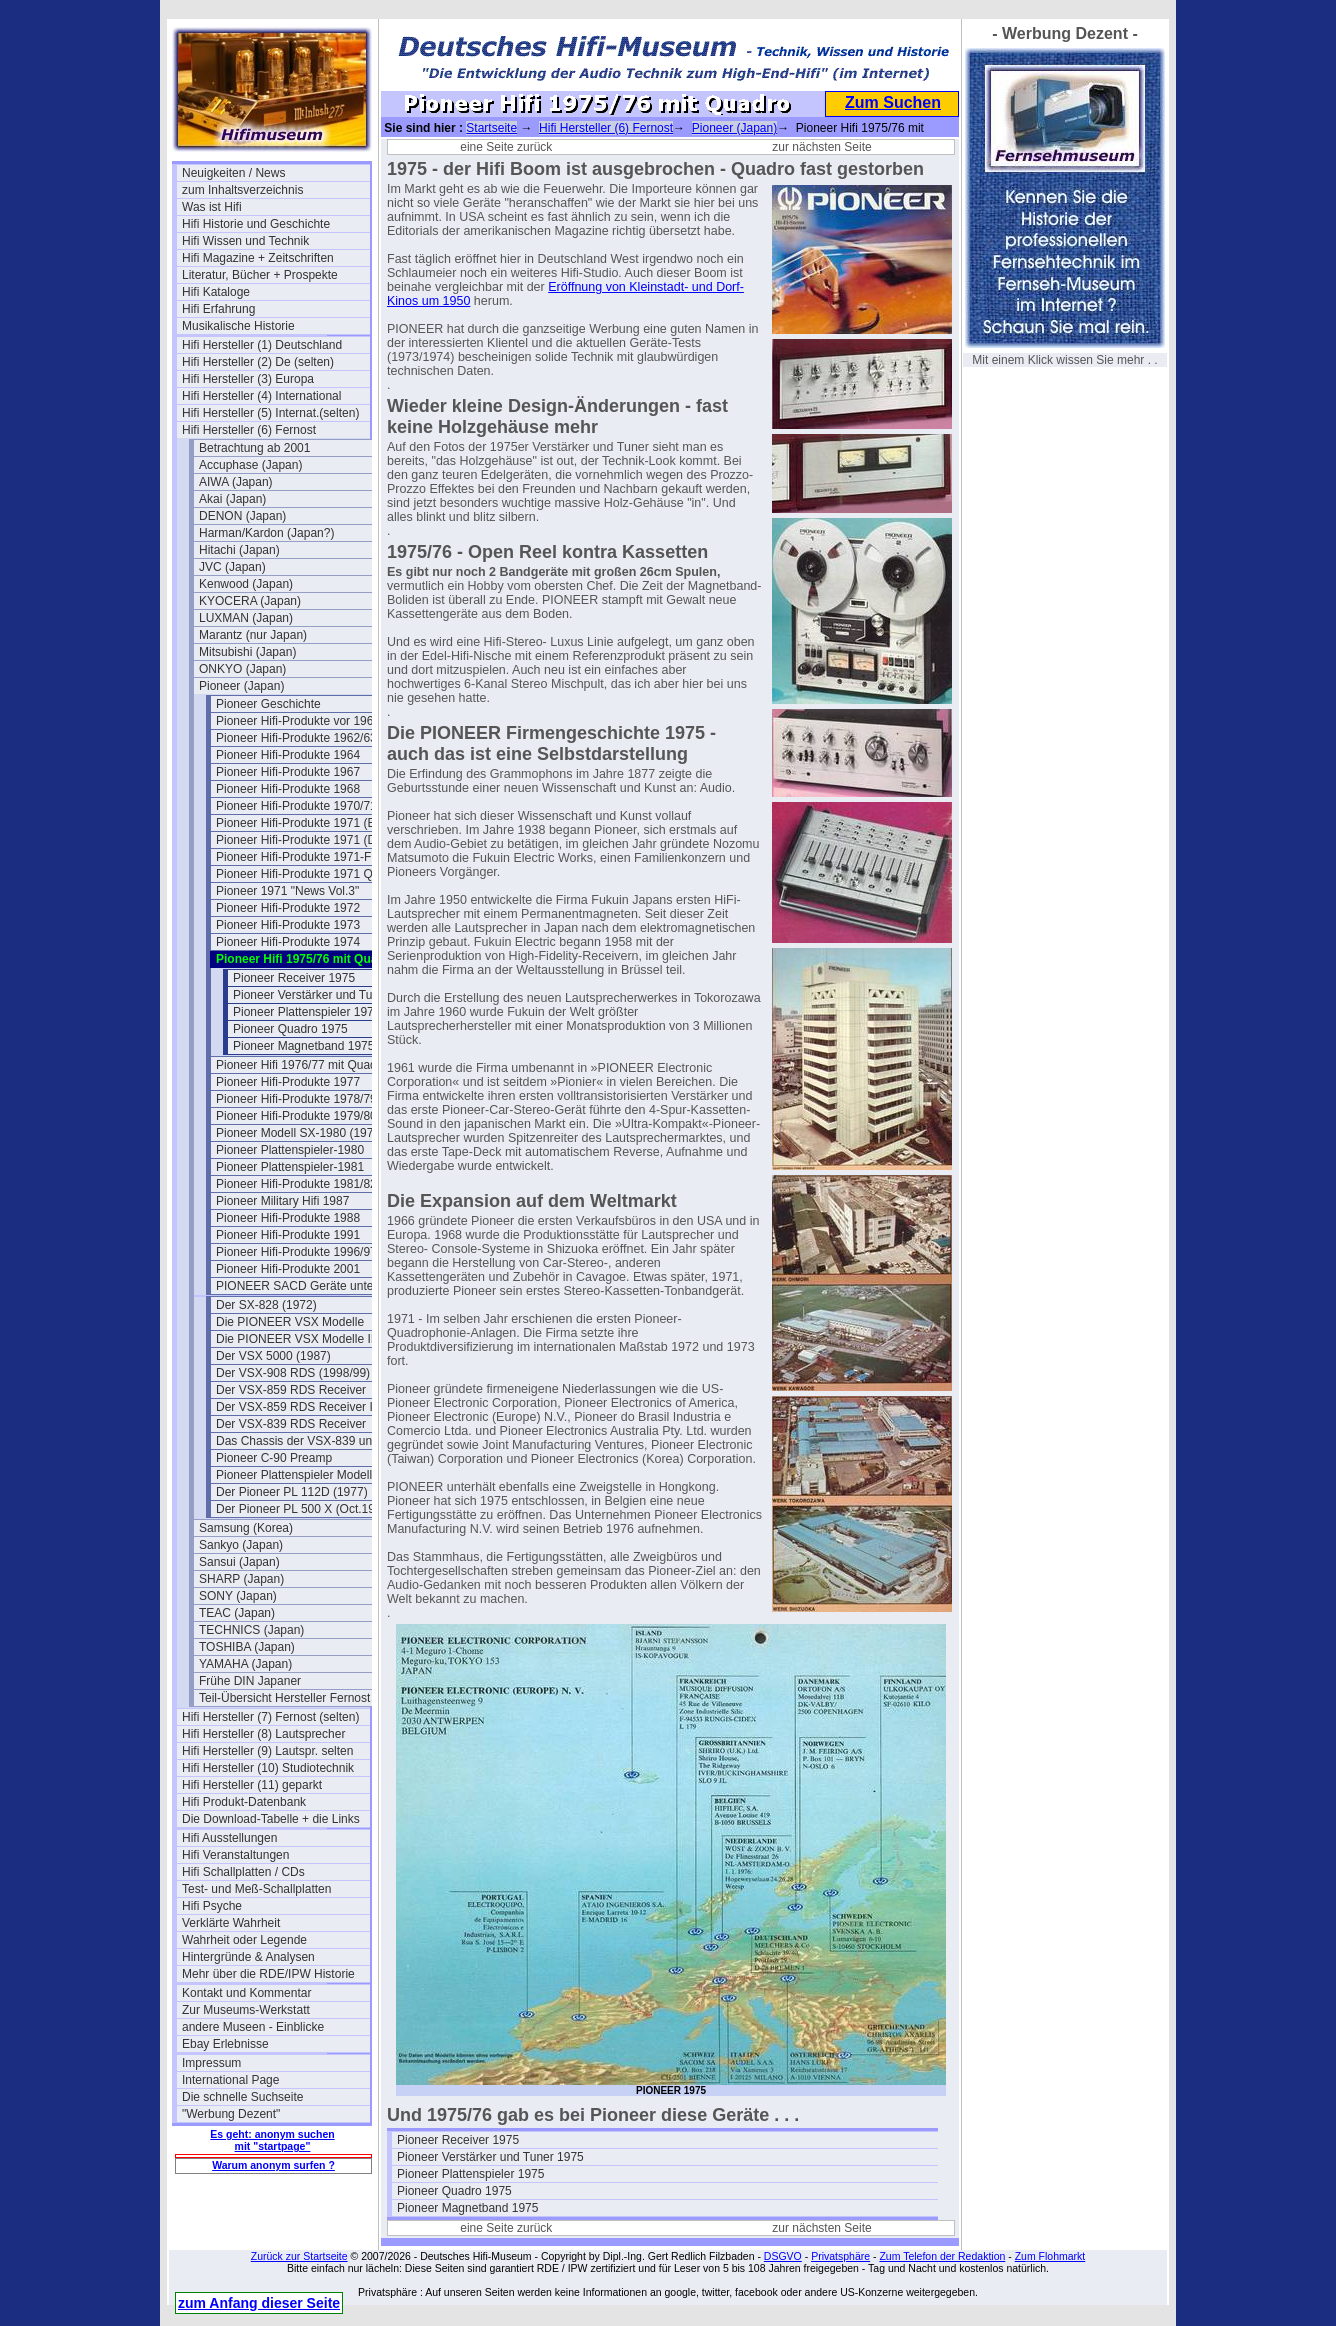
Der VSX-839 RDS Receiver (291, 1424)
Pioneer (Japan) (241, 686)
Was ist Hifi (212, 207)
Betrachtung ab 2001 (254, 448)
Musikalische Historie (238, 326)
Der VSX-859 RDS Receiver (291, 1390)
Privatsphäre (840, 2256)
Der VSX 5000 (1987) (273, 1356)
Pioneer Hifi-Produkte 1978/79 (296, 1099)
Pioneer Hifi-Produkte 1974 (288, 942)
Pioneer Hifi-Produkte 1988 (288, 1218)
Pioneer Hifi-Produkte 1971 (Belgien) (310, 823)
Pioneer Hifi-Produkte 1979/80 (296, 1116)
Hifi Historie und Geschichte (256, 224)
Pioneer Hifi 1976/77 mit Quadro (301, 1065)
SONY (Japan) (238, 1596)
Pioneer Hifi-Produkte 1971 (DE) (302, 840)
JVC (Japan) (232, 567)
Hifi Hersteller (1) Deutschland (262, 345)
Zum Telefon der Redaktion (942, 2256)
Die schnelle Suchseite (242, 2097)
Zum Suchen (893, 102)
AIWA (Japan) (236, 482)
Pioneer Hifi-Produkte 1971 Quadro (309, 874)
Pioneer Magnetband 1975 (303, 1046)
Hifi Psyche (212, 1906)
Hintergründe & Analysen (248, 1957)
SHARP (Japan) (241, 1579)
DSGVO (783, 2256)
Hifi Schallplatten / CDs (243, 1872)
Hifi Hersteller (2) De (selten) (258, 362)
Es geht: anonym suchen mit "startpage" (272, 2140)
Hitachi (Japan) (239, 550)
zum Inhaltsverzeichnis (242, 190)
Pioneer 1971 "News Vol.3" (287, 891)
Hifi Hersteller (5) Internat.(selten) (270, 413)
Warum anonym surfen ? (273, 2165)
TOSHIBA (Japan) (247, 1647)
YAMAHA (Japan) (245, 1664)
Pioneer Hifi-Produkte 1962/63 (296, 738)
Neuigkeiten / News (233, 173)
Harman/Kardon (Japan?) (266, 533)
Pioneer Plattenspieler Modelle (297, 1475)
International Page (230, 2080)
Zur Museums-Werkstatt (246, 2010)
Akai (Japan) (232, 499)
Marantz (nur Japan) (253, 635)
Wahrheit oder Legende (244, 1940)
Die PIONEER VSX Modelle (290, 1322)
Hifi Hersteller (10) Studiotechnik (268, 1768)
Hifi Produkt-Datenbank (244, 1802)
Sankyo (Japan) (241, 1545)
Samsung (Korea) (246, 1528)
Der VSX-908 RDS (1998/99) (293, 1373)
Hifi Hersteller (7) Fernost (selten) (270, 1717)
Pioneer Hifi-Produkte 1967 (288, 772)
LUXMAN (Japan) (246, 618)
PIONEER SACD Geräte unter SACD (310, 1286)
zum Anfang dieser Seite (259, 2303)
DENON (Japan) (242, 516)
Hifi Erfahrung (218, 309)
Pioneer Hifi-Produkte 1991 (288, 1235)
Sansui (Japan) (239, 1562)
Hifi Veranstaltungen (235, 1855)
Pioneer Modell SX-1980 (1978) (300, 1133)
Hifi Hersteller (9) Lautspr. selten (267, 1751)
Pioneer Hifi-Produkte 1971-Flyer (303, 857)
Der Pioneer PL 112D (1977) (292, 1492)
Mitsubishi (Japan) (247, 652)
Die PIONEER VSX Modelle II (295, 1339)
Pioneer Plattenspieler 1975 (306, 1012)
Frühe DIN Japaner (250, 1681)
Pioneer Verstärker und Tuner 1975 (326, 995)
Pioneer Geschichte (268, 704)
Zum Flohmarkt (1050, 2256)
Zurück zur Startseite (299, 2256)
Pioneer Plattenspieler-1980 (290, 1150)
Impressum (211, 2063)
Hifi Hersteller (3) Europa (248, 379)
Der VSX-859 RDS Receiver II (296, 1407)
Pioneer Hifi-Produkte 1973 (288, 925)
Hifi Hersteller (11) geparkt (252, 1785)
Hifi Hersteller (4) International (261, 396)
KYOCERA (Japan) (250, 601)
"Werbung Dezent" (231, 2114)
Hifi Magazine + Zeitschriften (258, 258)
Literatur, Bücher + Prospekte (260, 275)
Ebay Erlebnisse (225, 2044)
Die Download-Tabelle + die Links (271, 1819)
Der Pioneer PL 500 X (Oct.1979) (304, 1509)
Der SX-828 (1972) (266, 1305)
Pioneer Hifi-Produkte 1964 (288, 755)
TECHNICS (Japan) (251, 1630)
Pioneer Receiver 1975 (294, 978)
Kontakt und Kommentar (246, 1993)
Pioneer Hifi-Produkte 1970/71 (296, 806)
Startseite (491, 128)
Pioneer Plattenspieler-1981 (290, 1167)
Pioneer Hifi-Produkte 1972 (288, 908)
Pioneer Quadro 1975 (290, 1029)
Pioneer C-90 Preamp (274, 1458)
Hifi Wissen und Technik (245, 241)
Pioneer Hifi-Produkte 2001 (288, 1269)
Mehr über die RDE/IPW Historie (268, 1974)
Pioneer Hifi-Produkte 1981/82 (296, 1184)
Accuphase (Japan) (250, 465)
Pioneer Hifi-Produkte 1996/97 (296, 1252)
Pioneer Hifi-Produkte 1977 (288, 1082)
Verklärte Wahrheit (231, 1923)
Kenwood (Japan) (246, 584)
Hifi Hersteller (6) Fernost (249, 430)
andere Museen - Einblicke (253, 2027)
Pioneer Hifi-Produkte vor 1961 (298, 721)
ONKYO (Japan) (242, 669)
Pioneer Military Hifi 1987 (282, 1201)
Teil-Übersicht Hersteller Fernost (284, 1698)
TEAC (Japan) (237, 1613)
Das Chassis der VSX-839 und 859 (309, 1441)
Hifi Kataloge (216, 292)
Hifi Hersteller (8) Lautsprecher (263, 1734)
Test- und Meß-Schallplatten (256, 1889)
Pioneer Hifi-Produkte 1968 (288, 789)
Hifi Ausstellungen (229, 1838)
